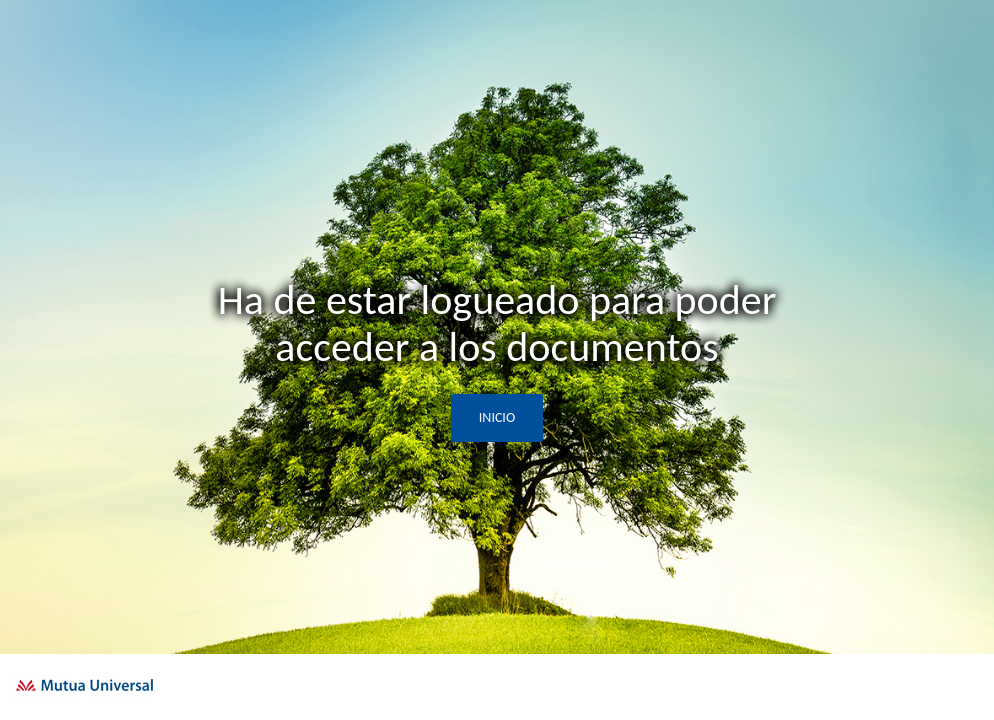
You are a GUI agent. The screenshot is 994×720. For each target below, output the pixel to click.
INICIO (497, 417)
